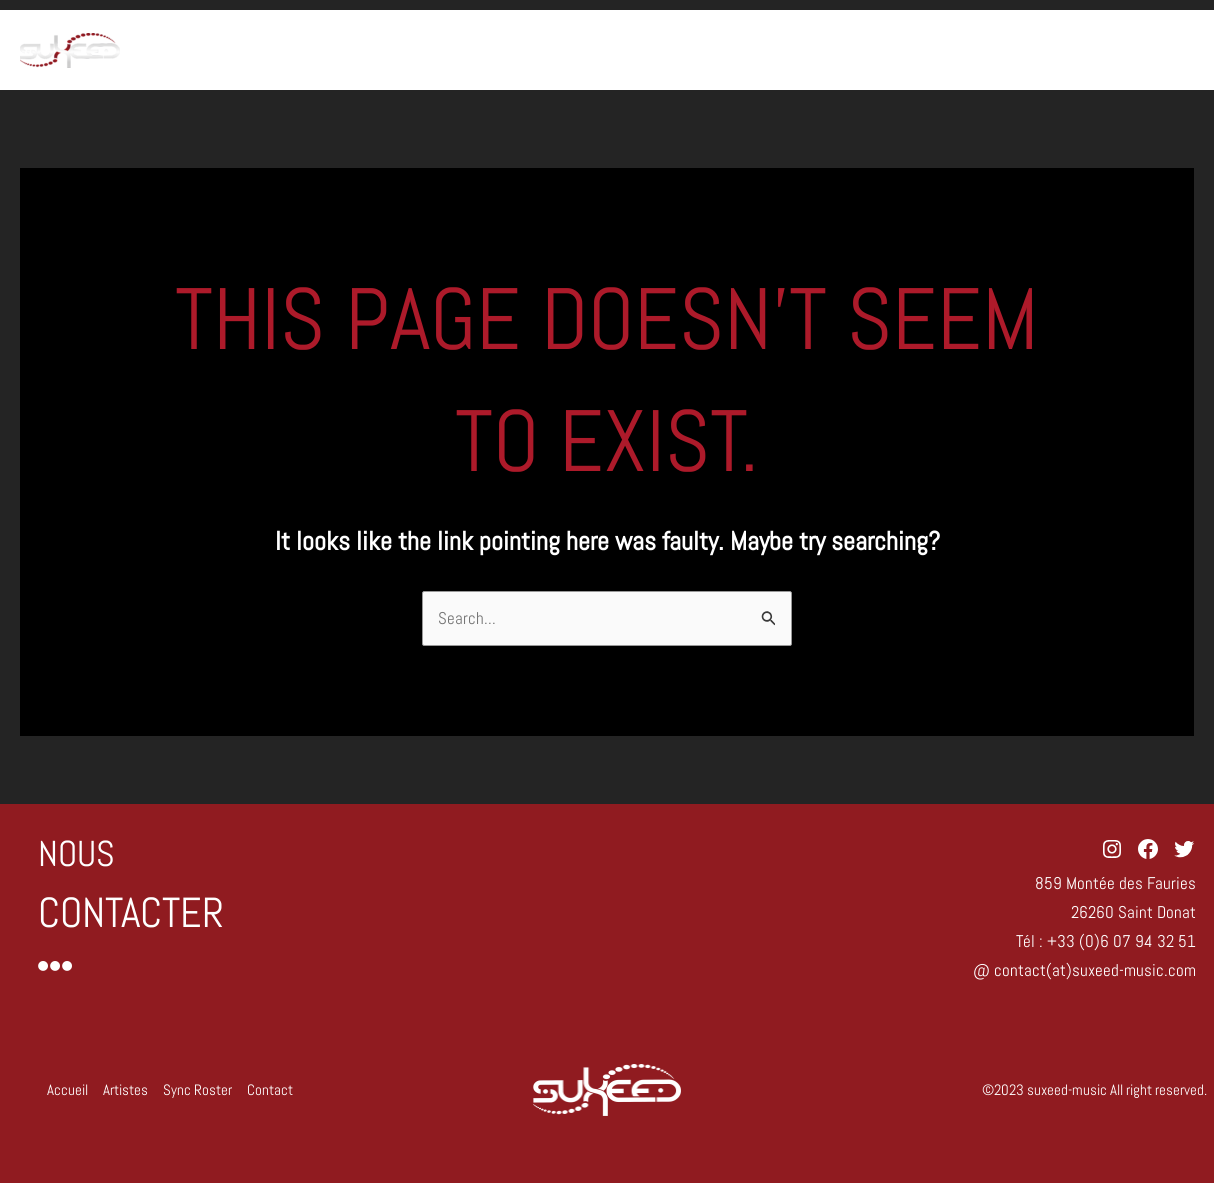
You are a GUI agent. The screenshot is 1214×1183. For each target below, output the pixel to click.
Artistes (929, 50)
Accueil (836, 50)
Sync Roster (1039, 50)
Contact (1148, 50)
